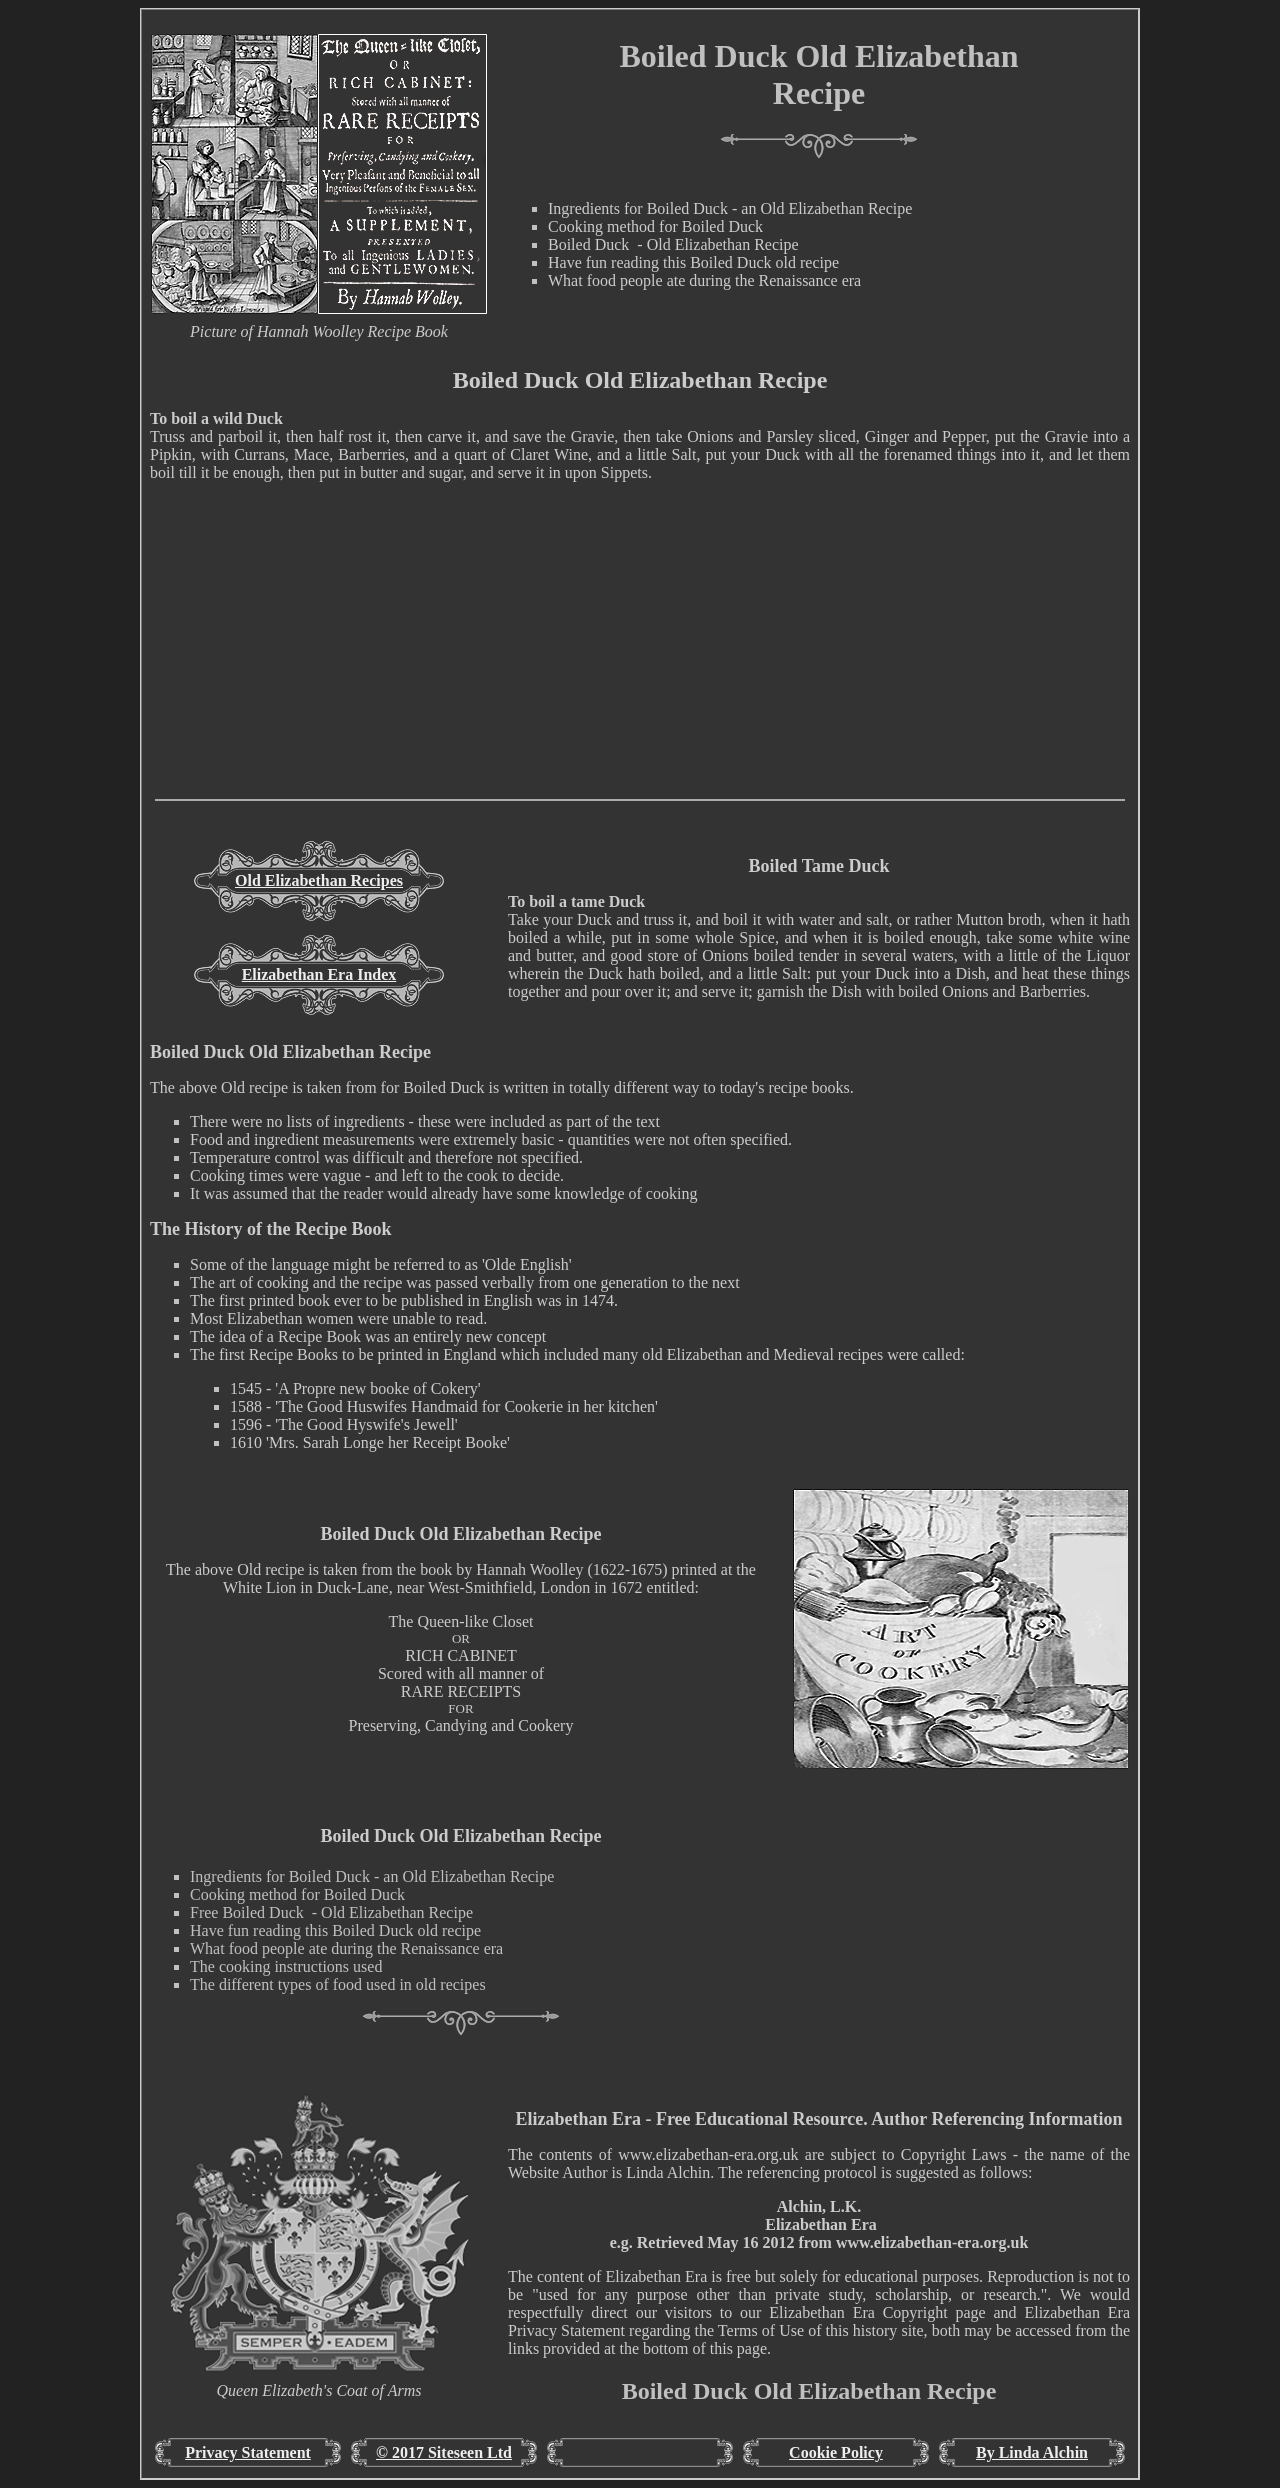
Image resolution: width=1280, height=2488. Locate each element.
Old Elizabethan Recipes (319, 880)
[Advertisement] (640, 659)
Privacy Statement (248, 2452)
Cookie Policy (836, 2452)
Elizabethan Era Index (319, 974)
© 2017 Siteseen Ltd (444, 2452)
